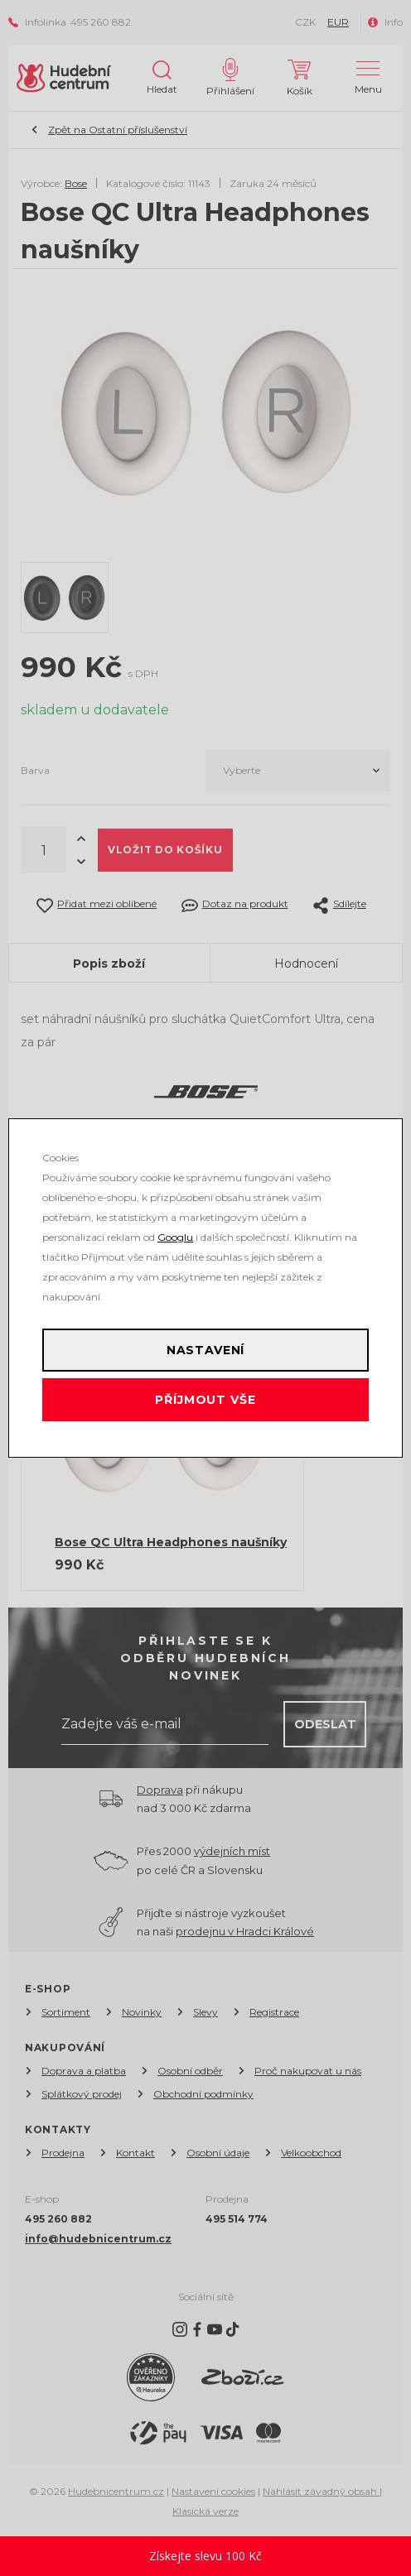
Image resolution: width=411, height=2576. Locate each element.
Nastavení (206, 1350)
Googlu (175, 1237)
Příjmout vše (205, 1399)
